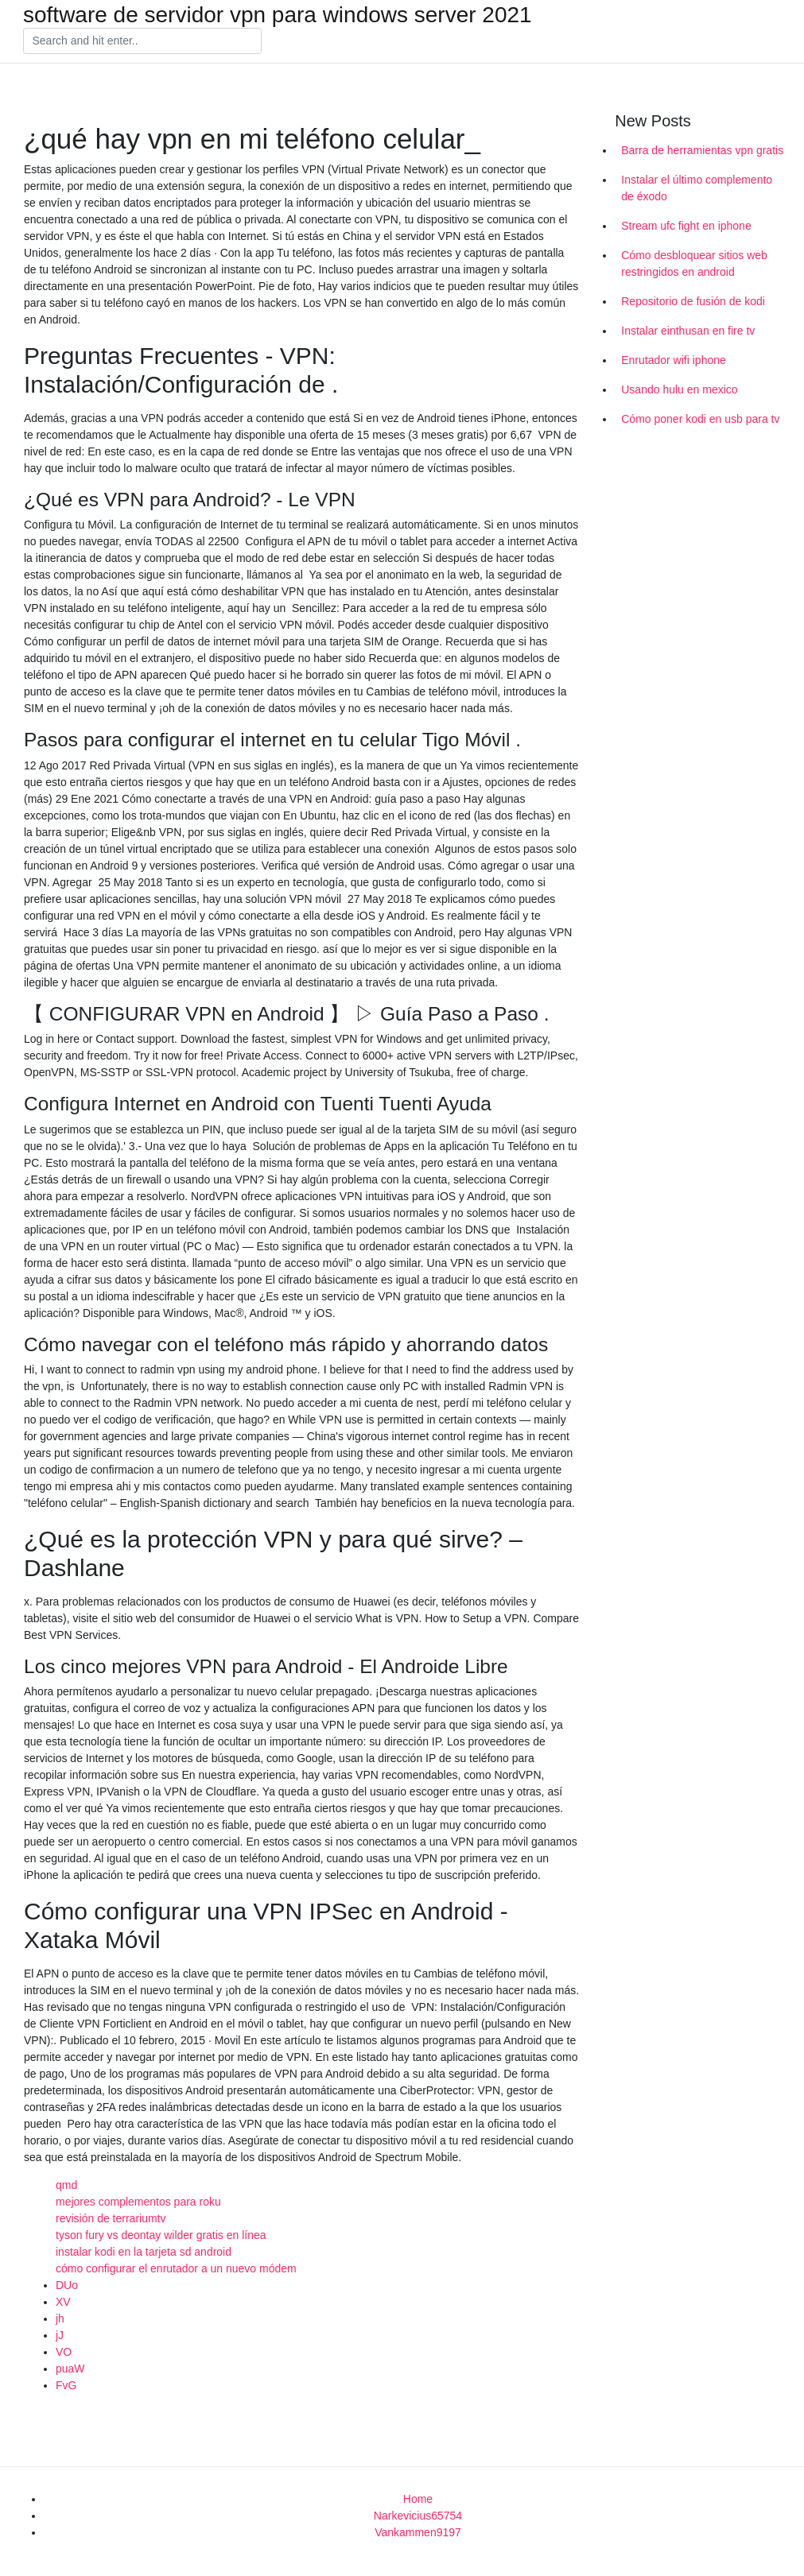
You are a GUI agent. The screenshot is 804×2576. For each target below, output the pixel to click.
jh (60, 2318)
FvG (66, 2385)
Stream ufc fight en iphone (686, 225)
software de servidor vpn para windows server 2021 (277, 15)
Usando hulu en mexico (679, 389)
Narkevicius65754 (418, 2515)
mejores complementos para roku (138, 2201)
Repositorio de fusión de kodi (693, 301)
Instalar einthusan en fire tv (688, 330)
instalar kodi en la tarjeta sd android (143, 2251)
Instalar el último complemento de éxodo (696, 188)
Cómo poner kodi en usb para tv (700, 419)
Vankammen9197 (418, 2532)
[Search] (142, 41)
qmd (66, 2185)
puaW (70, 2368)
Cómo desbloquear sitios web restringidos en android (694, 263)
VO (64, 2352)
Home (418, 2499)
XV (63, 2301)
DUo (67, 2285)
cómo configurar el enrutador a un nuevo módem (176, 2268)
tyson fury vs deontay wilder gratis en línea (161, 2235)
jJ (60, 2335)
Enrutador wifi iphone (673, 360)
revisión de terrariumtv (111, 2218)
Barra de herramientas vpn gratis (702, 150)
